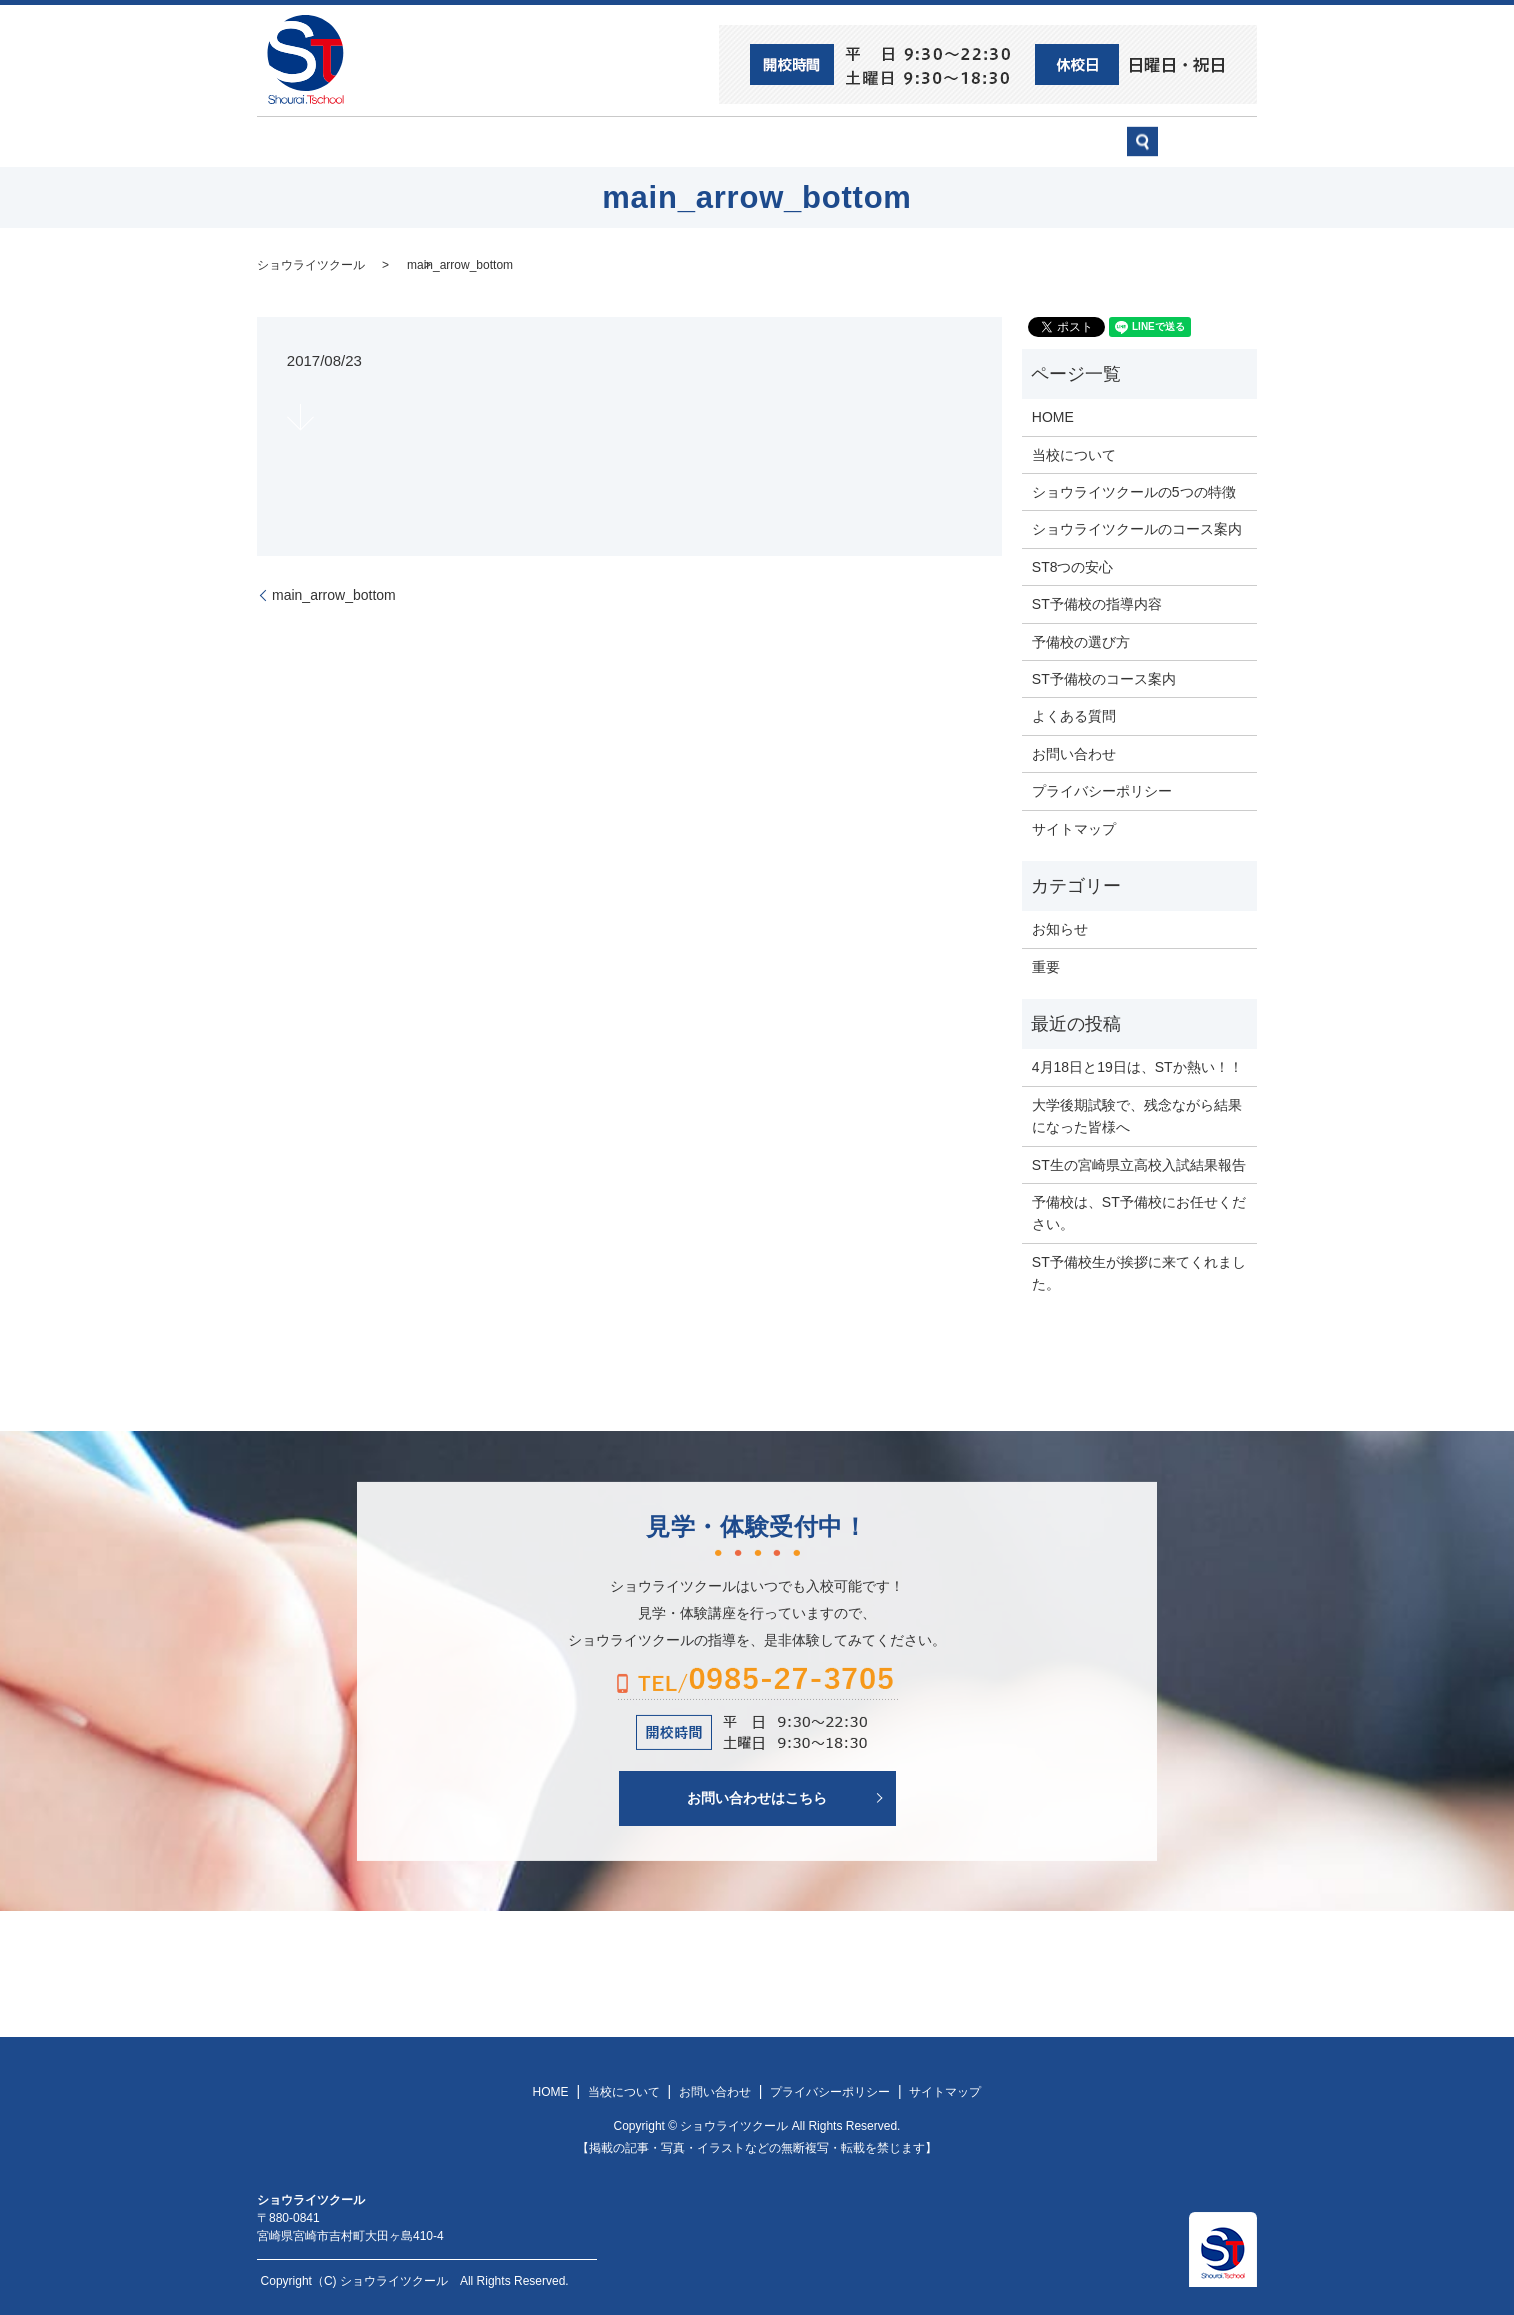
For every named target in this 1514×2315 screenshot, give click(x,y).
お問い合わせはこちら (757, 1796)
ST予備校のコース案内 (1104, 678)
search (1202, 150)
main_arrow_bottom (460, 263)
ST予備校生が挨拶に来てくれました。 (1139, 1271)
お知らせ (1060, 928)
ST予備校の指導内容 (1097, 603)
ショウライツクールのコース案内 (1137, 528)
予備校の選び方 (940, 141)
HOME (308, 141)
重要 (1046, 965)
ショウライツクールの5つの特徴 (1134, 491)
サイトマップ (1074, 827)
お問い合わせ (1073, 141)
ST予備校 (819, 141)
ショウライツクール (684, 141)
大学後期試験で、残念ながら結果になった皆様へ (1137, 1114)
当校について (537, 141)
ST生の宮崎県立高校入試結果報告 (1139, 1163)
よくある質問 (1074, 715)
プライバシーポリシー (1102, 790)
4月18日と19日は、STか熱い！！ (1137, 1066)
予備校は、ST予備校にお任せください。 (1139, 1212)
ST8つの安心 (412, 141)
